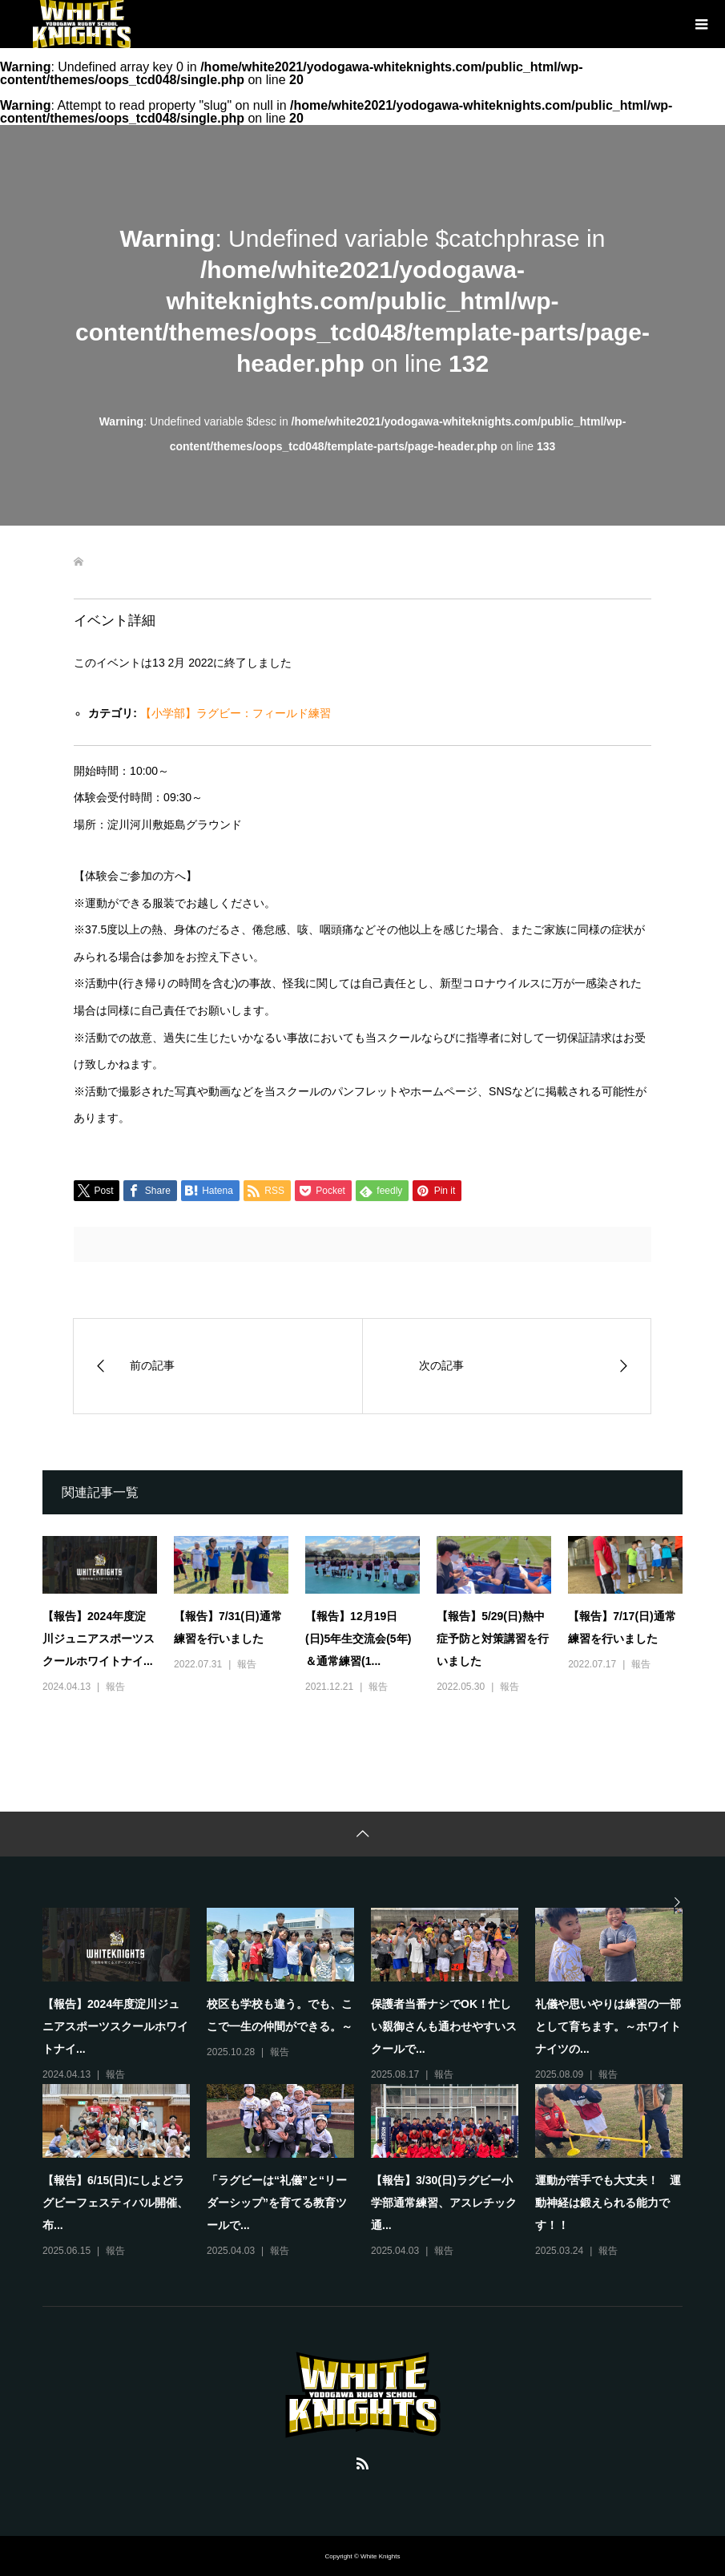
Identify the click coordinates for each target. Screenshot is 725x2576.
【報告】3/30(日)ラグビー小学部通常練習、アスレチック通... (444, 2202)
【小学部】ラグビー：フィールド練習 (235, 713)
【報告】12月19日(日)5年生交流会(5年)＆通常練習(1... (358, 1638)
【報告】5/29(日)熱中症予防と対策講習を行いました (493, 1638)
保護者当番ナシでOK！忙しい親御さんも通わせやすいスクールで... (444, 2026)
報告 (115, 1686)
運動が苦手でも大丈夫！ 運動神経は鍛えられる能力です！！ (608, 2202)
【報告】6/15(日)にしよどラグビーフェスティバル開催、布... (115, 2202)
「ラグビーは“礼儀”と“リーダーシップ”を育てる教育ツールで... (277, 2202)
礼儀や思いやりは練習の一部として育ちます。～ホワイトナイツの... (608, 2026)
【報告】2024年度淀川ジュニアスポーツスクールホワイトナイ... (98, 1638)
